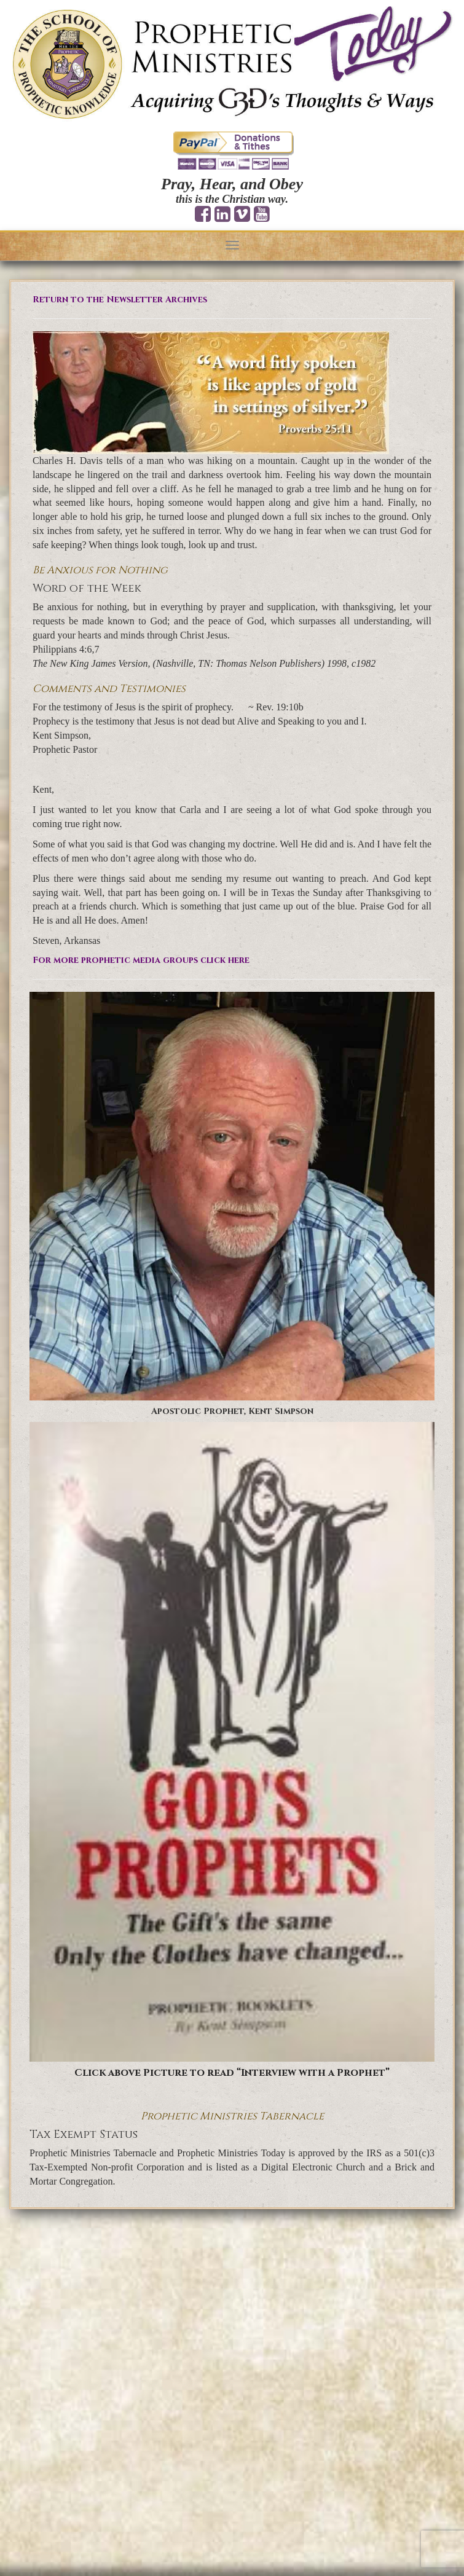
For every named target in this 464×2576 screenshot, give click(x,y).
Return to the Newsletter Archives (120, 299)
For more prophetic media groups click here (141, 960)
